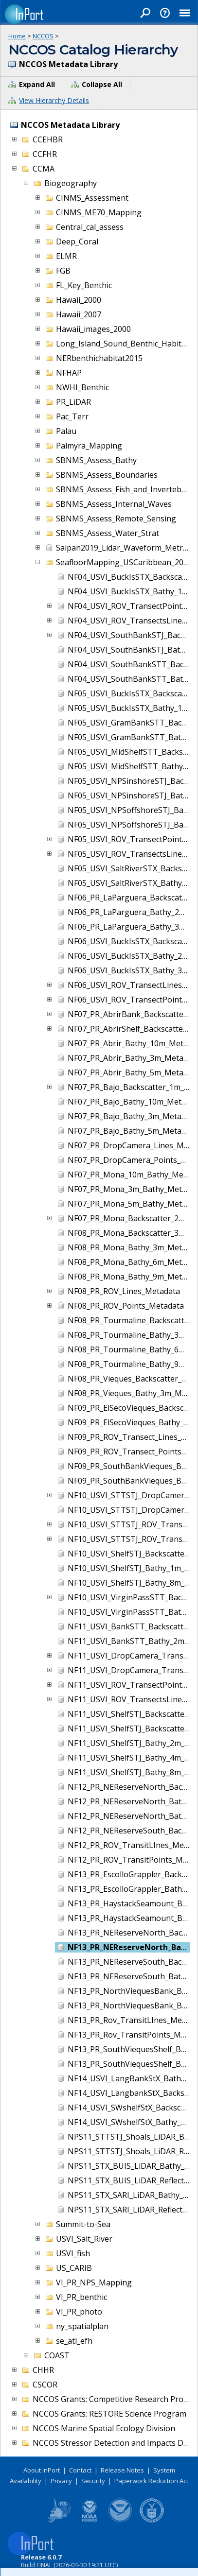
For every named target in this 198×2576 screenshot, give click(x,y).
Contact (80, 2470)
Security (93, 2480)
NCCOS (43, 36)
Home (17, 36)
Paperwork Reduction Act (151, 2480)
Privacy (61, 2480)
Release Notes (122, 2470)
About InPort (41, 2470)
